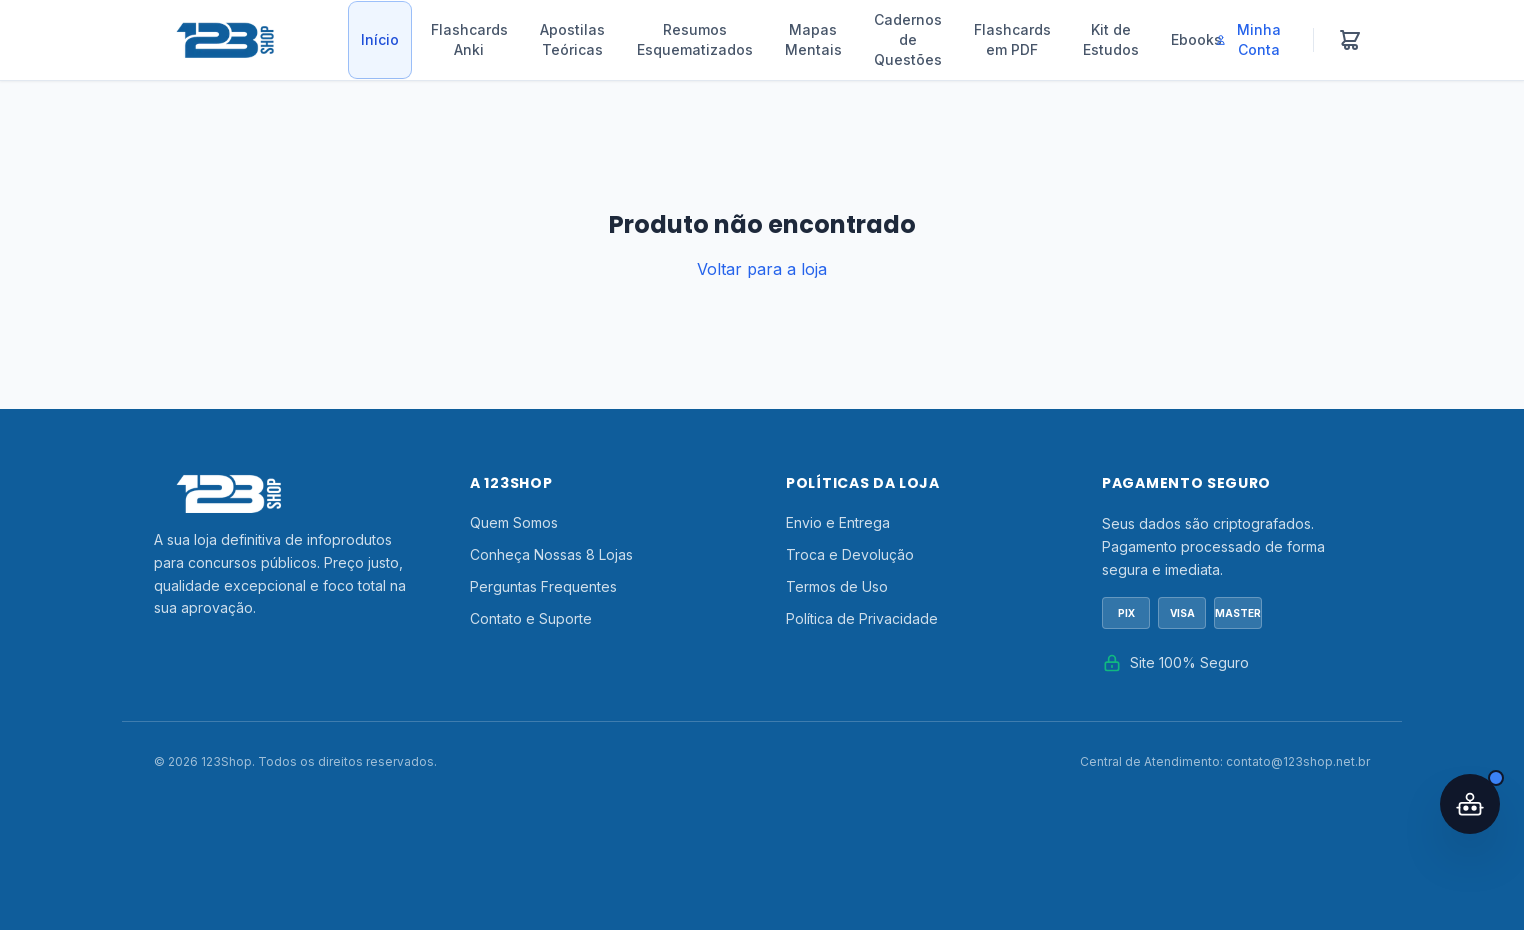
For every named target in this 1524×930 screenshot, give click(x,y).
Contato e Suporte (531, 618)
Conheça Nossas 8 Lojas (551, 554)
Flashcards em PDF (1012, 39)
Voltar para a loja (762, 269)
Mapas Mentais (813, 39)
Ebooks (1196, 39)
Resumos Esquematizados (695, 39)
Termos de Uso (837, 586)
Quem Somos (514, 522)
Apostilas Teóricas (572, 39)
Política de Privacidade (862, 618)
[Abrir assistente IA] (1470, 804)
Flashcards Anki (469, 39)
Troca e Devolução (850, 554)
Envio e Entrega (838, 522)
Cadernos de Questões (908, 39)
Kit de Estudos (1111, 39)
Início (380, 39)
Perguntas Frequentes (543, 586)
